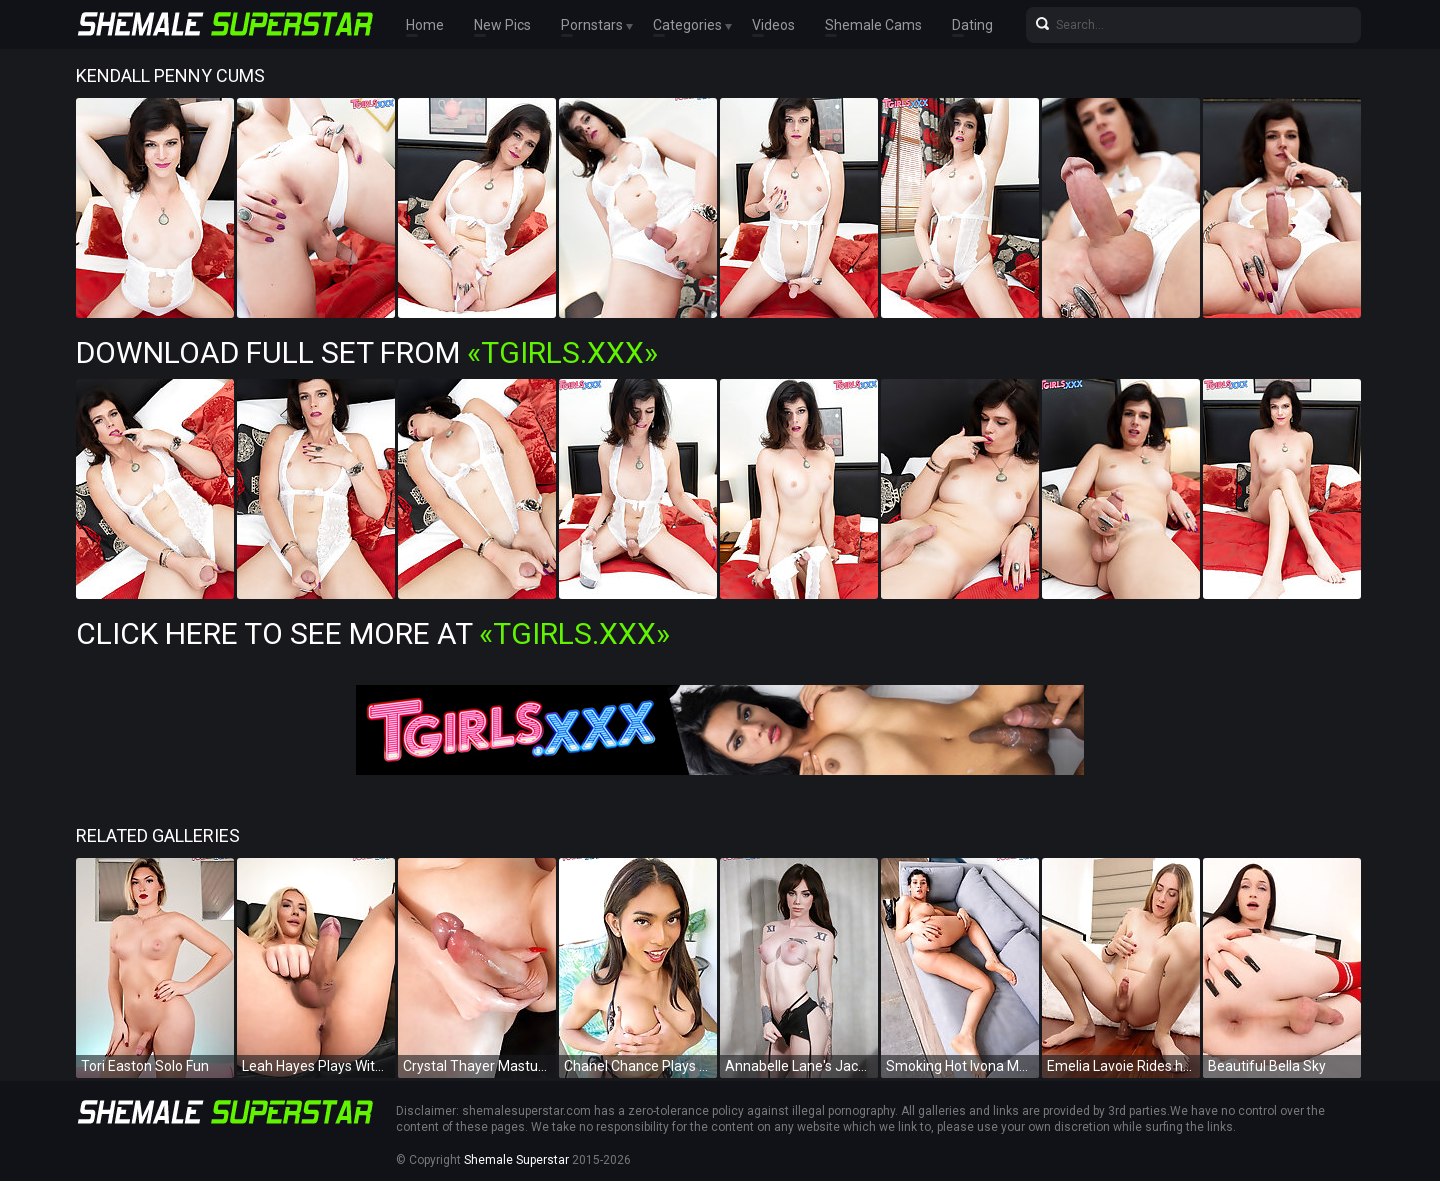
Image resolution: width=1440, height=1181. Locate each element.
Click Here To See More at (373, 633)
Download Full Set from (367, 352)
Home (425, 25)
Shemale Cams (873, 25)
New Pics (502, 25)
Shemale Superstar (516, 1160)
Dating (972, 25)
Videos (773, 25)
